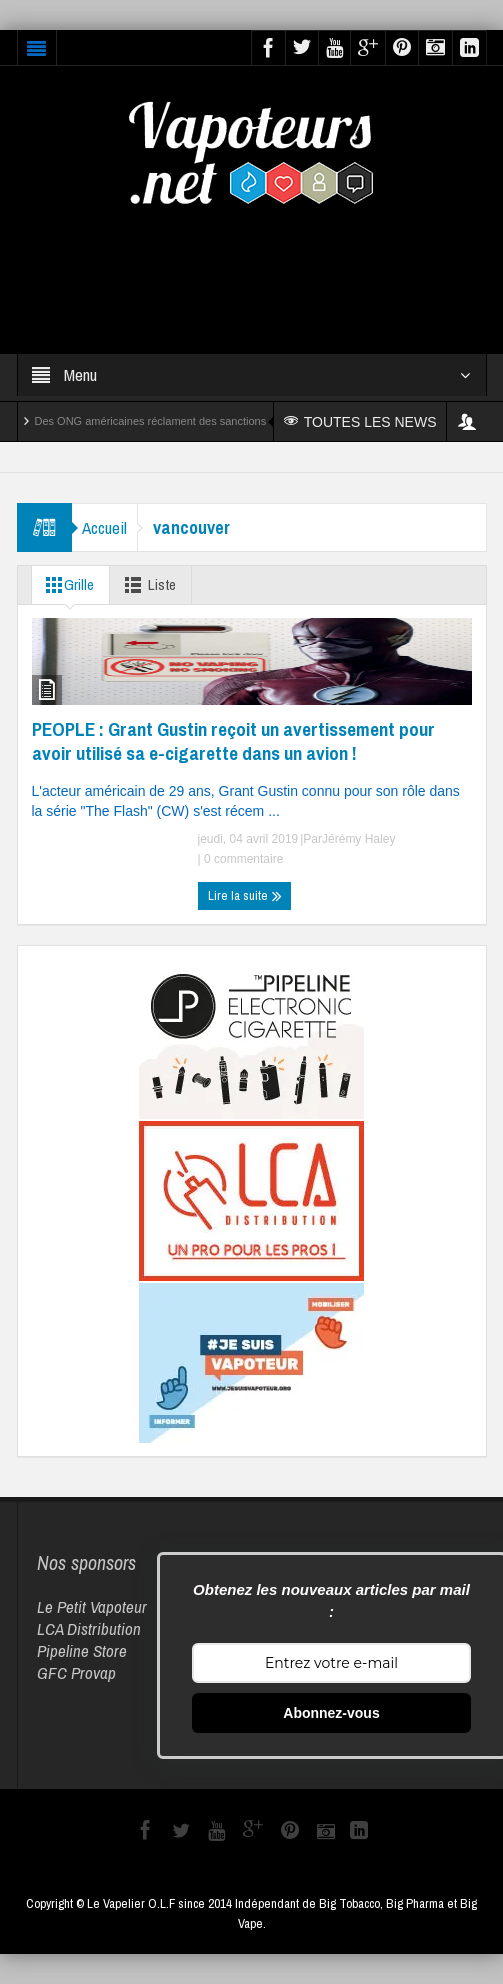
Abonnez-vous (331, 1713)
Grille (67, 585)
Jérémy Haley (358, 839)
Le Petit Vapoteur (92, 1606)
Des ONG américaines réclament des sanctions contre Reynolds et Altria (212, 421)
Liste (147, 585)
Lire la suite (245, 896)
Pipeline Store (82, 1650)
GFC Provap (76, 1672)
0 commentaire (242, 859)
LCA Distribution (89, 1628)
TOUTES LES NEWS (360, 422)
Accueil (104, 527)
